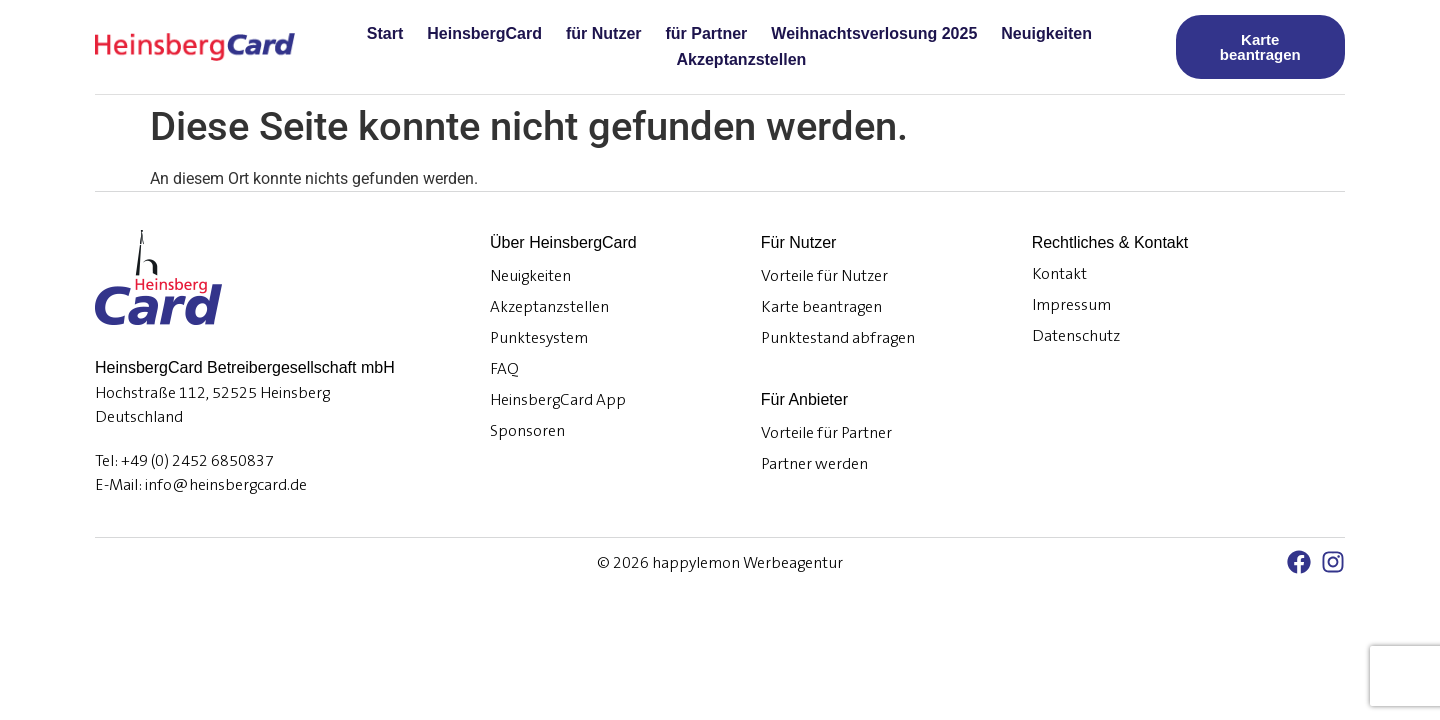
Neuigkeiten (1046, 33)
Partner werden (814, 464)
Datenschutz (1076, 336)
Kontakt (1059, 274)
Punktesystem (539, 338)
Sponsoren (527, 431)
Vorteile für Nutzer (824, 276)
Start (385, 33)
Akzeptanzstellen (742, 59)
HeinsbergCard (484, 33)
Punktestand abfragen (838, 338)
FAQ (504, 369)
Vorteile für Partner (826, 433)
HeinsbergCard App (558, 400)
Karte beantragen (821, 307)
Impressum (1071, 305)
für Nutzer (604, 33)
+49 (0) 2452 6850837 (197, 461)
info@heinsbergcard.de (226, 485)
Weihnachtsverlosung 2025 (874, 33)
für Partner (707, 33)
